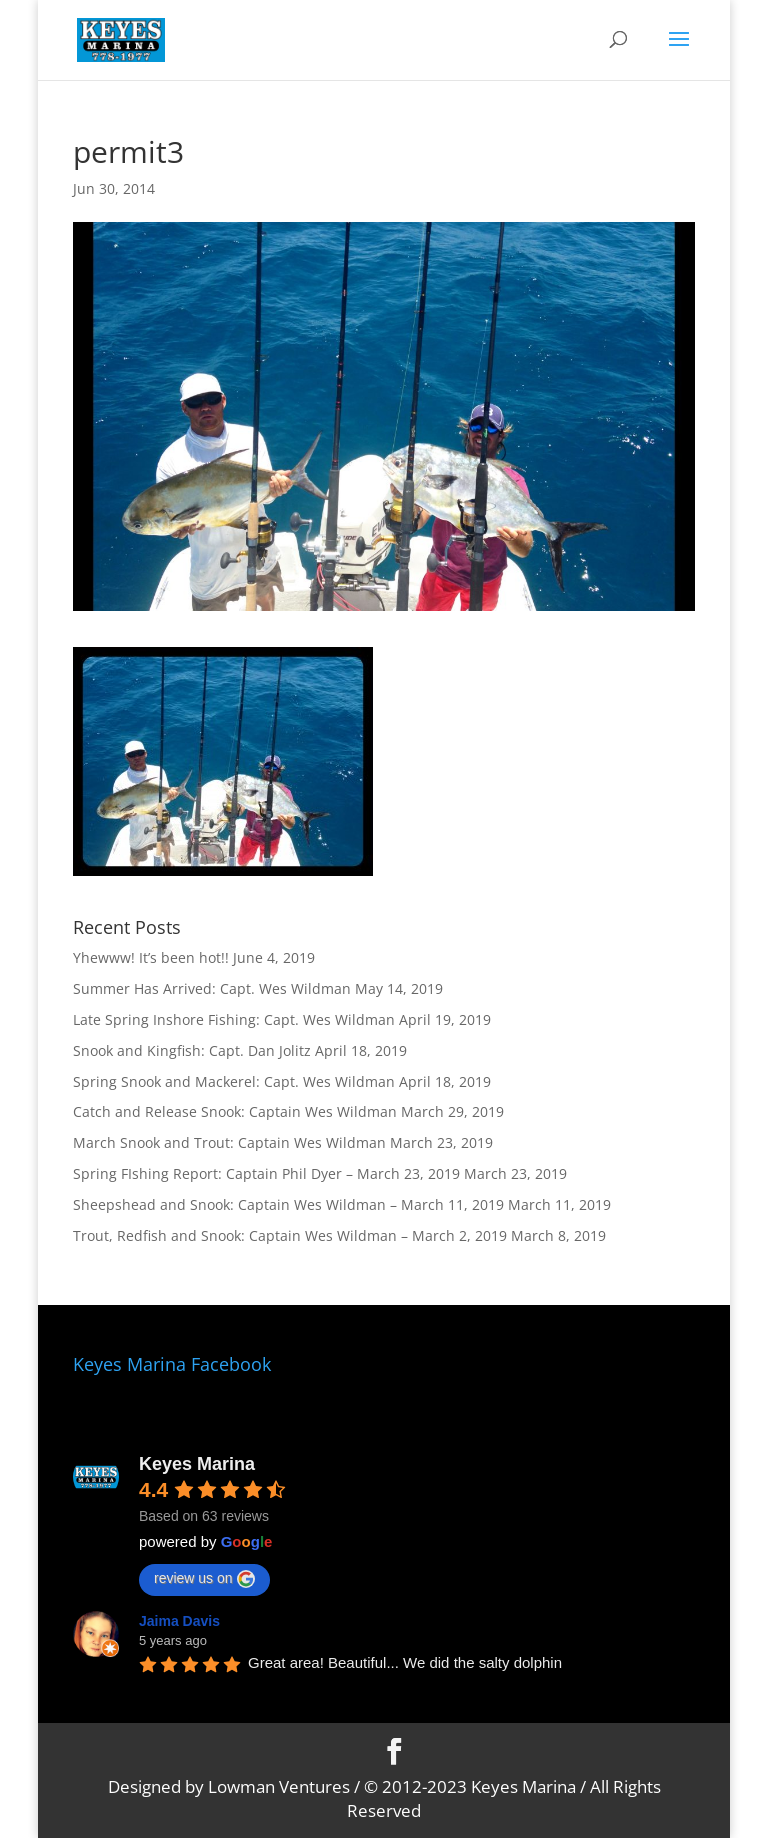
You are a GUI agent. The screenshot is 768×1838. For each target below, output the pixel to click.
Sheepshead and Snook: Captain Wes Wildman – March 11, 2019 (288, 1204)
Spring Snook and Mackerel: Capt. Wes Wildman (234, 1081)
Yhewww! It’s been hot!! (151, 957)
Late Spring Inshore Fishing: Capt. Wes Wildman (234, 1019)
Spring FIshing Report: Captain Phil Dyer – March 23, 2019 (266, 1173)
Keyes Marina (197, 1464)
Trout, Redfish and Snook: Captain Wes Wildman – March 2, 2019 (290, 1235)
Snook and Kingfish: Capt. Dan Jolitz (192, 1050)
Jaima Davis (179, 1621)
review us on (204, 1579)
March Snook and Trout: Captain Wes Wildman (229, 1142)
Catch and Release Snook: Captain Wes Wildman (235, 1111)
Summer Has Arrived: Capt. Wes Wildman (212, 988)
